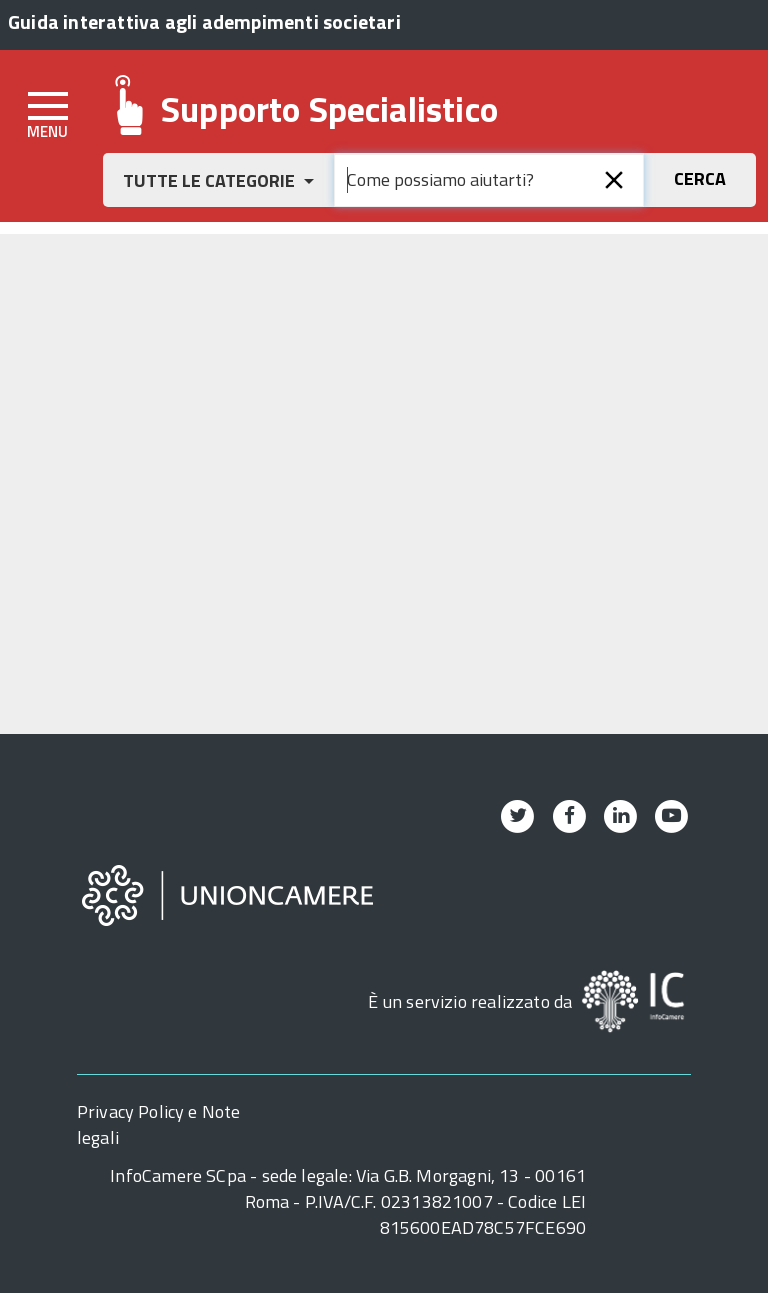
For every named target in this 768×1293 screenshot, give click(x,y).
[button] (218, 180)
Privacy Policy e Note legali (159, 1124)
